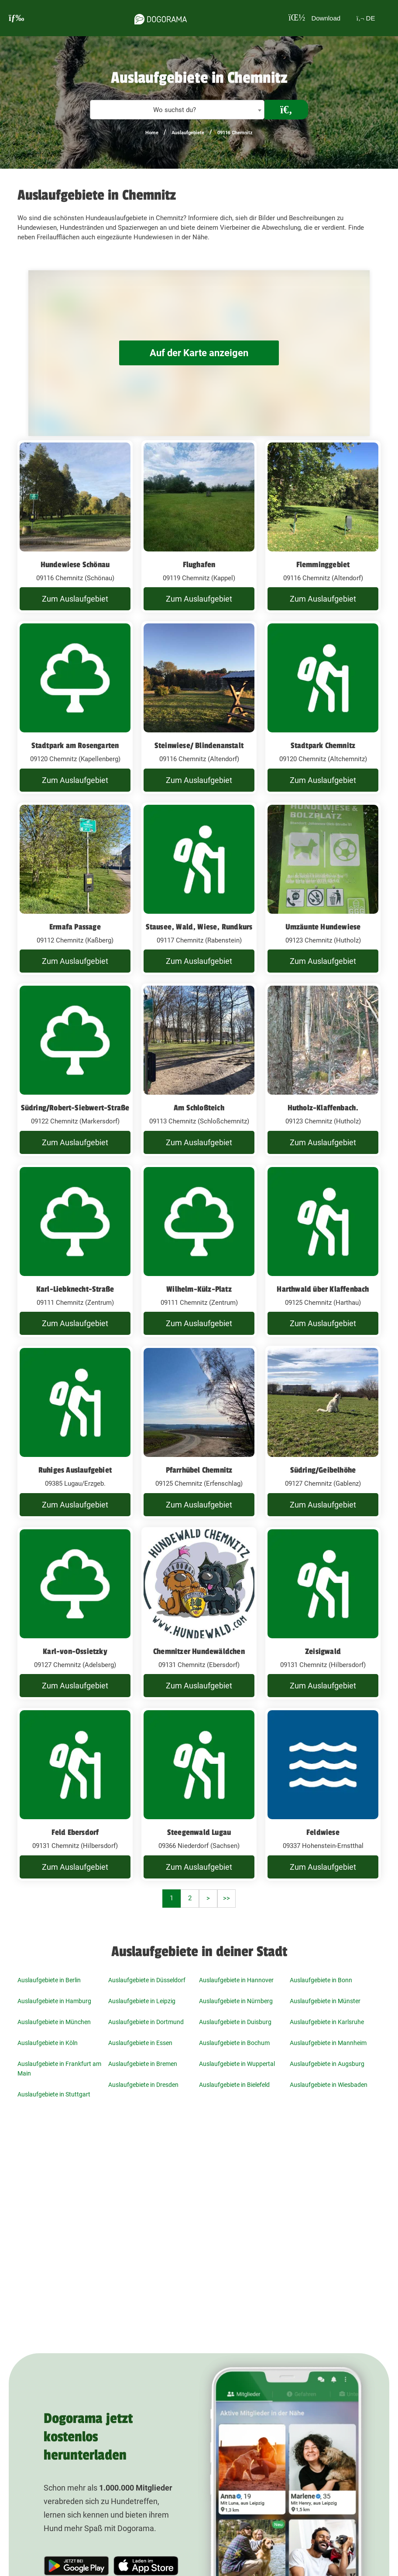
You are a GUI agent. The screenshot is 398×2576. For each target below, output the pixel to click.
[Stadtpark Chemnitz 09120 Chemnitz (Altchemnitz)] (323, 707)
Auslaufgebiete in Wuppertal (237, 2063)
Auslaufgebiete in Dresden (143, 2084)
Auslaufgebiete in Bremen (142, 2063)
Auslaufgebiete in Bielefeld (234, 2084)
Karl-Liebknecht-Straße (75, 1289)
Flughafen (199, 564)
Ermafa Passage (75, 927)
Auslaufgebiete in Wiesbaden (328, 2084)
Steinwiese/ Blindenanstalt (199, 745)
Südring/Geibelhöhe (323, 1470)
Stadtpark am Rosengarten (75, 745)
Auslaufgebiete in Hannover (236, 1980)
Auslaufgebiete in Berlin (49, 1980)
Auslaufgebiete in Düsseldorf (146, 1980)
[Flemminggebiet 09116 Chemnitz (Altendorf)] (323, 526)
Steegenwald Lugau (199, 1832)
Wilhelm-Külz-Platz (199, 1289)
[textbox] (177, 110)
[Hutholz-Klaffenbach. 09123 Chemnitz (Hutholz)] (323, 1069)
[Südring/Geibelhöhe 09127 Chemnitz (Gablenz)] (323, 1432)
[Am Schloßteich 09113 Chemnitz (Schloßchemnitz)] (199, 1069)
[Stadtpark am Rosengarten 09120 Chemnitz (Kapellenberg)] (75, 707)
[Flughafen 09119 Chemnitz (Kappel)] (199, 526)
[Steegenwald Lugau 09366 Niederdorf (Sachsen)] (199, 1794)
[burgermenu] (16, 18)
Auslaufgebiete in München (54, 2021)
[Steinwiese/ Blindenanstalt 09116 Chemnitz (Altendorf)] (199, 707)
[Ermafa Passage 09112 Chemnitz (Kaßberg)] (75, 889)
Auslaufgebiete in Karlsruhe (327, 2021)
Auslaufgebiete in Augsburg (327, 2063)
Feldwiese (323, 1832)
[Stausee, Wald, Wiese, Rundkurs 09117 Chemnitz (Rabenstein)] (199, 889)
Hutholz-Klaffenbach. (323, 1108)
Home (151, 133)
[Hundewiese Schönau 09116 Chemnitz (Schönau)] (75, 526)
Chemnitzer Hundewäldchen (199, 1651)
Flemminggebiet (323, 564)
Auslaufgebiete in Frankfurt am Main (59, 2068)
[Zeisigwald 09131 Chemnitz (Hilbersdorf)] (323, 1613)
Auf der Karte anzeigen (199, 353)
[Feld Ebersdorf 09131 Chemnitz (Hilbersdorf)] (75, 1794)
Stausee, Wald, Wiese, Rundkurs (199, 927)
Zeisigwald (323, 1651)
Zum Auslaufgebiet (75, 598)
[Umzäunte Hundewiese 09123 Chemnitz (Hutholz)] (323, 889)
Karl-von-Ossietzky (75, 1651)
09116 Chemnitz (235, 133)
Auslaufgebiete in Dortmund (146, 2021)
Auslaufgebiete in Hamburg (54, 2001)
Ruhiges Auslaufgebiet (75, 1470)
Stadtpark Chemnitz (323, 745)
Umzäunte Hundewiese (323, 927)
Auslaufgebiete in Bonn (321, 1980)
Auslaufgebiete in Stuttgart (53, 2094)
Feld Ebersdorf (75, 1832)
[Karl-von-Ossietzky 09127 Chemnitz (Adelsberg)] (75, 1613)
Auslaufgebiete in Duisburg (235, 2021)
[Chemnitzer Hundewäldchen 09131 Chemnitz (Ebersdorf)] (199, 1613)
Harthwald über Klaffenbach (323, 1289)
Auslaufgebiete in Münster (325, 2001)
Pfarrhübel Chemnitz (199, 1470)
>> (226, 1898)
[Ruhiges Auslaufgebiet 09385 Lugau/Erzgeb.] (75, 1432)
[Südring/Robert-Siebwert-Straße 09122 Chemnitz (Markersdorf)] (75, 1069)
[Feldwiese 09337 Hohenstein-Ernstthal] (323, 1794)
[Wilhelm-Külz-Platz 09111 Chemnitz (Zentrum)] (199, 1251)
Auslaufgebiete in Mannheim (328, 2042)
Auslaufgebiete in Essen (140, 2042)
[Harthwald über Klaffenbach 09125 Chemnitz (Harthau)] (323, 1251)
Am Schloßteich (199, 1108)
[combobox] (177, 109)
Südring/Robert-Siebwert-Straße (75, 1108)
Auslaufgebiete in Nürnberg (236, 2001)
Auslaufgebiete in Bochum (234, 2042)
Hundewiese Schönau (75, 564)
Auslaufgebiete (188, 133)
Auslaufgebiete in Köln (47, 2042)
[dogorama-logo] (156, 18)
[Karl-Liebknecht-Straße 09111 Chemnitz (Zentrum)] (75, 1251)
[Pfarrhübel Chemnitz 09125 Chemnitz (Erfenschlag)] (199, 1432)
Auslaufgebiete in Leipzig (141, 2001)
